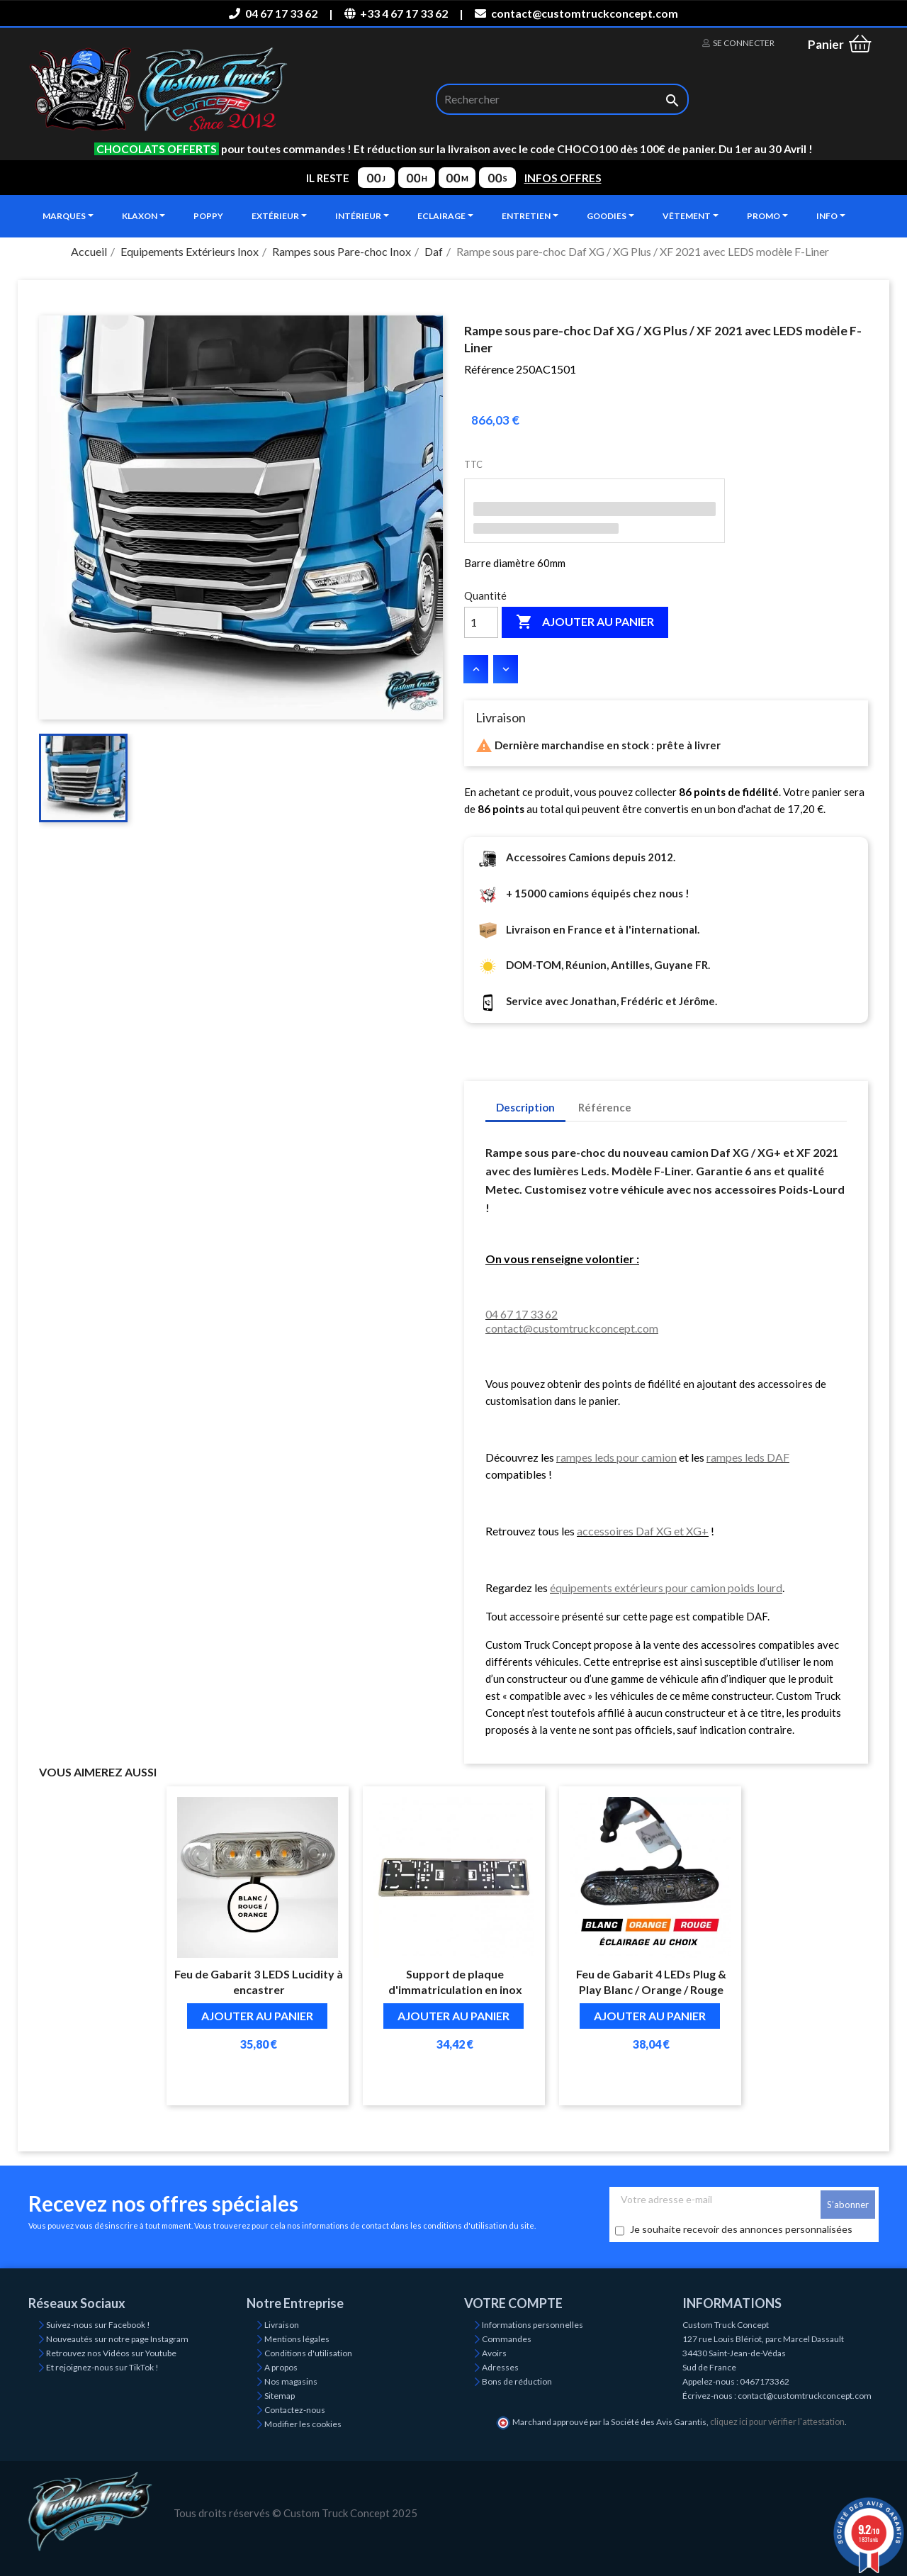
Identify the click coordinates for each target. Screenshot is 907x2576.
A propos (281, 2367)
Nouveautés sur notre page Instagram (117, 2339)
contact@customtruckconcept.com (576, 13)
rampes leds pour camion (616, 1457)
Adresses (500, 2367)
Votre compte (513, 2303)
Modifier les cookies (303, 2424)
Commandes (506, 2339)
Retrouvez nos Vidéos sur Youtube (111, 2353)
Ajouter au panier (585, 622)
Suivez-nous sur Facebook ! (98, 2324)
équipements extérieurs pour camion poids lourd (666, 1587)
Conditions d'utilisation (308, 2353)
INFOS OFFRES (563, 178)
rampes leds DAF (747, 1457)
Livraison (281, 2324)
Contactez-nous (294, 2409)
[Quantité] (481, 622)
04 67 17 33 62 (273, 13)
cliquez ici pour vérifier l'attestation (777, 2422)
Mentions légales (296, 2339)
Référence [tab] (604, 1107)
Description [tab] (525, 1107)
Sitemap (279, 2395)
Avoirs (494, 2353)
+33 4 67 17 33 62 (396, 13)
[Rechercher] (562, 99)
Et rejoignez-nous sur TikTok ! (102, 2367)
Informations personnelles (532, 2324)
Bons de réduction (517, 2381)
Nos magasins (290, 2381)
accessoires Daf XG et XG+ (643, 1531)
